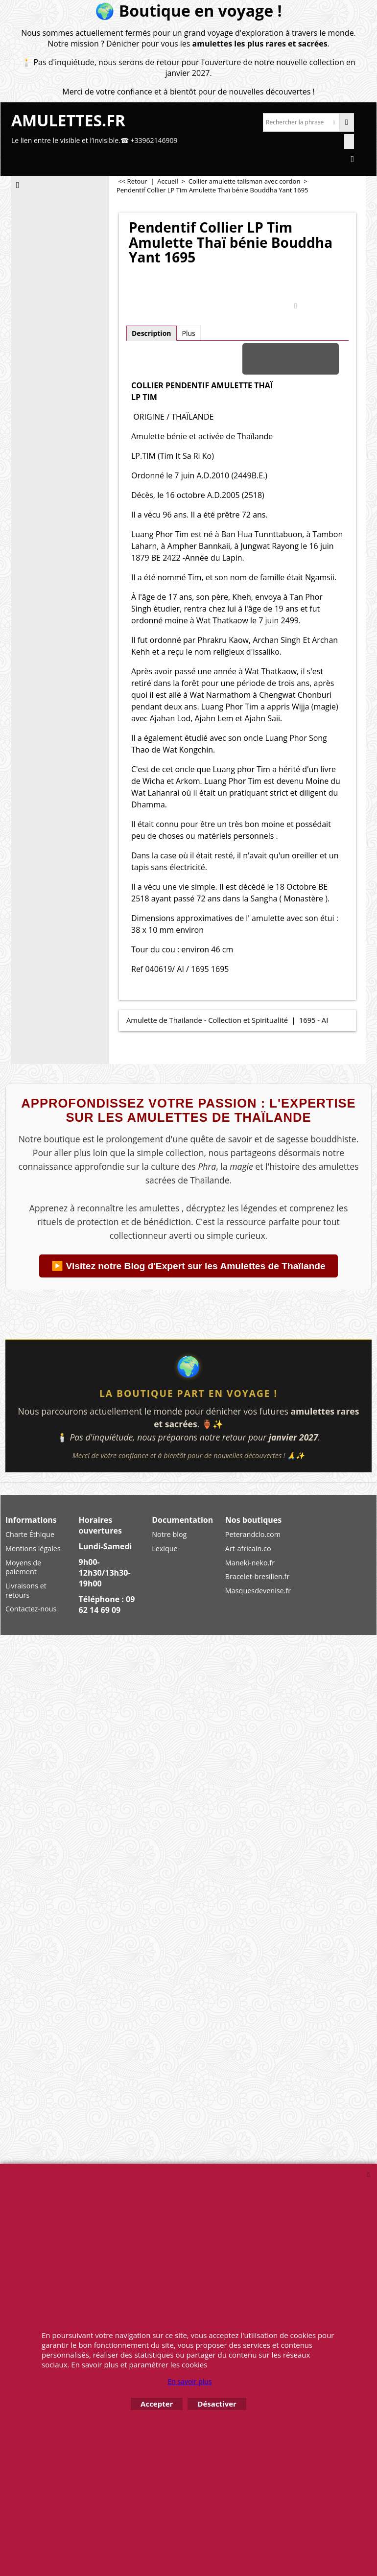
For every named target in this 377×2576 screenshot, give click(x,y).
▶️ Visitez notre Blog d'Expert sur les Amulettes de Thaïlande (188, 1266)
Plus (188, 333)
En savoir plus (189, 2381)
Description (151, 333)
